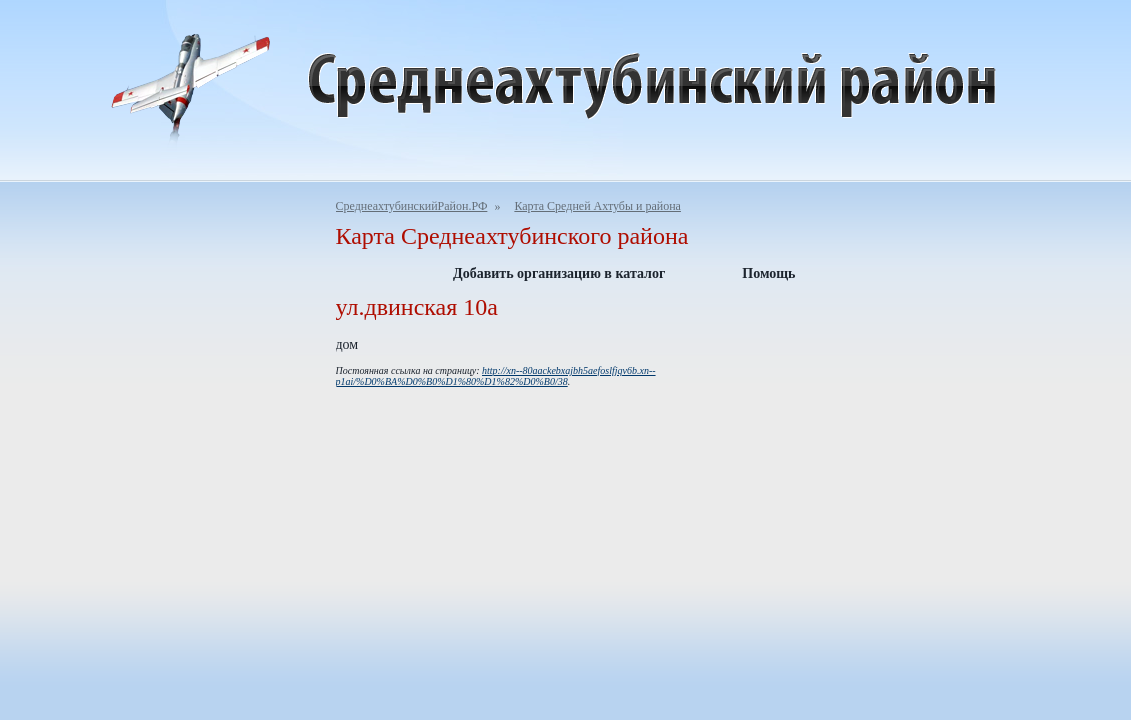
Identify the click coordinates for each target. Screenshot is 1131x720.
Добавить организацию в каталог (559, 273)
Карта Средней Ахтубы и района (597, 206)
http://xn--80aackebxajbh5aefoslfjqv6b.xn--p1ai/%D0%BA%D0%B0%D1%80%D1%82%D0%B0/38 (496, 376)
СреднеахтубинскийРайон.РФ (412, 206)
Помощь (768, 273)
